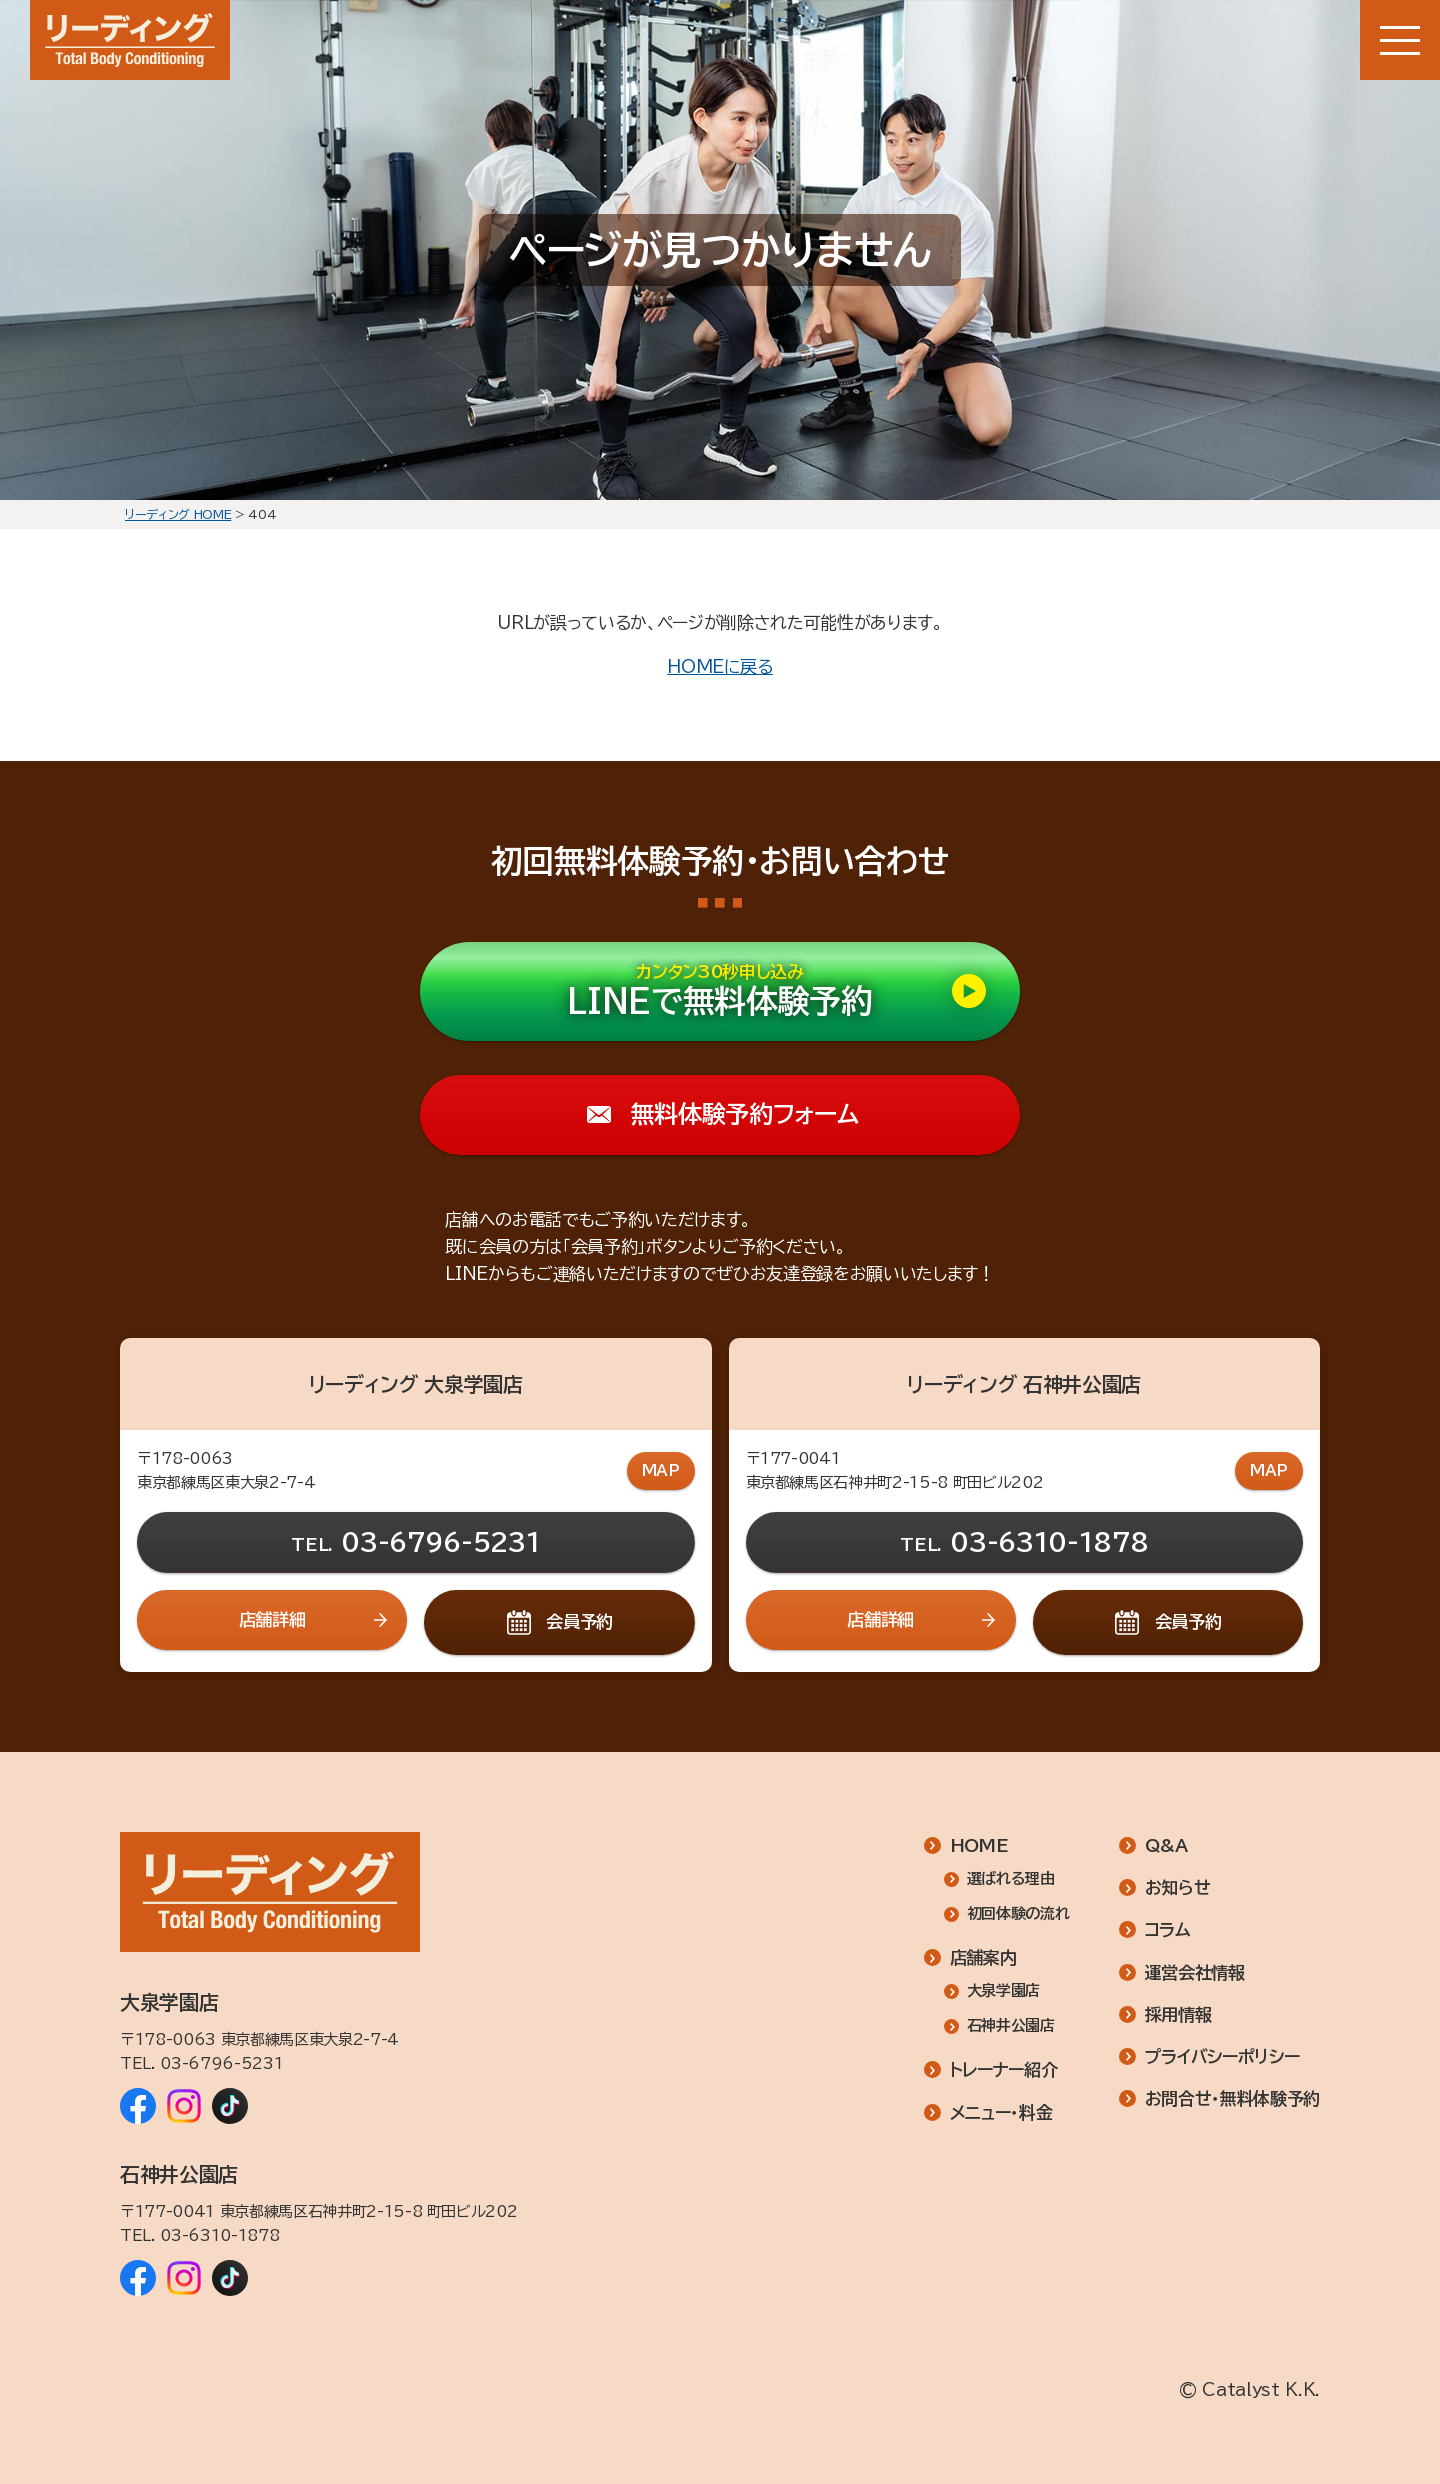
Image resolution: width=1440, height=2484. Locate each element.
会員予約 (579, 1621)
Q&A (1166, 1845)
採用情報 (1178, 2014)
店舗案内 (983, 1958)
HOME (979, 1845)
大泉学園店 (1003, 1991)
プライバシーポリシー (1222, 2056)
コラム (1168, 1930)
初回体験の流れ (1018, 1914)
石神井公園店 (1011, 2026)
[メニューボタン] (1400, 40)
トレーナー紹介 (1004, 2070)
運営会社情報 (1195, 1972)
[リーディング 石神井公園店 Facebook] (138, 2278)
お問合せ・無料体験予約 (1232, 2099)
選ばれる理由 (1011, 1879)
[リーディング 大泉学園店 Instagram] (184, 2106)
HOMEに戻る (720, 666)
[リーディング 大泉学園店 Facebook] (138, 2106)
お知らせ (1178, 1888)
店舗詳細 (272, 1619)
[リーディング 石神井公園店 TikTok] (230, 2278)
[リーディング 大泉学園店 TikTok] (230, 2106)
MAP (661, 1470)
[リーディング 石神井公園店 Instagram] (184, 2278)
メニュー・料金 (1001, 2112)
